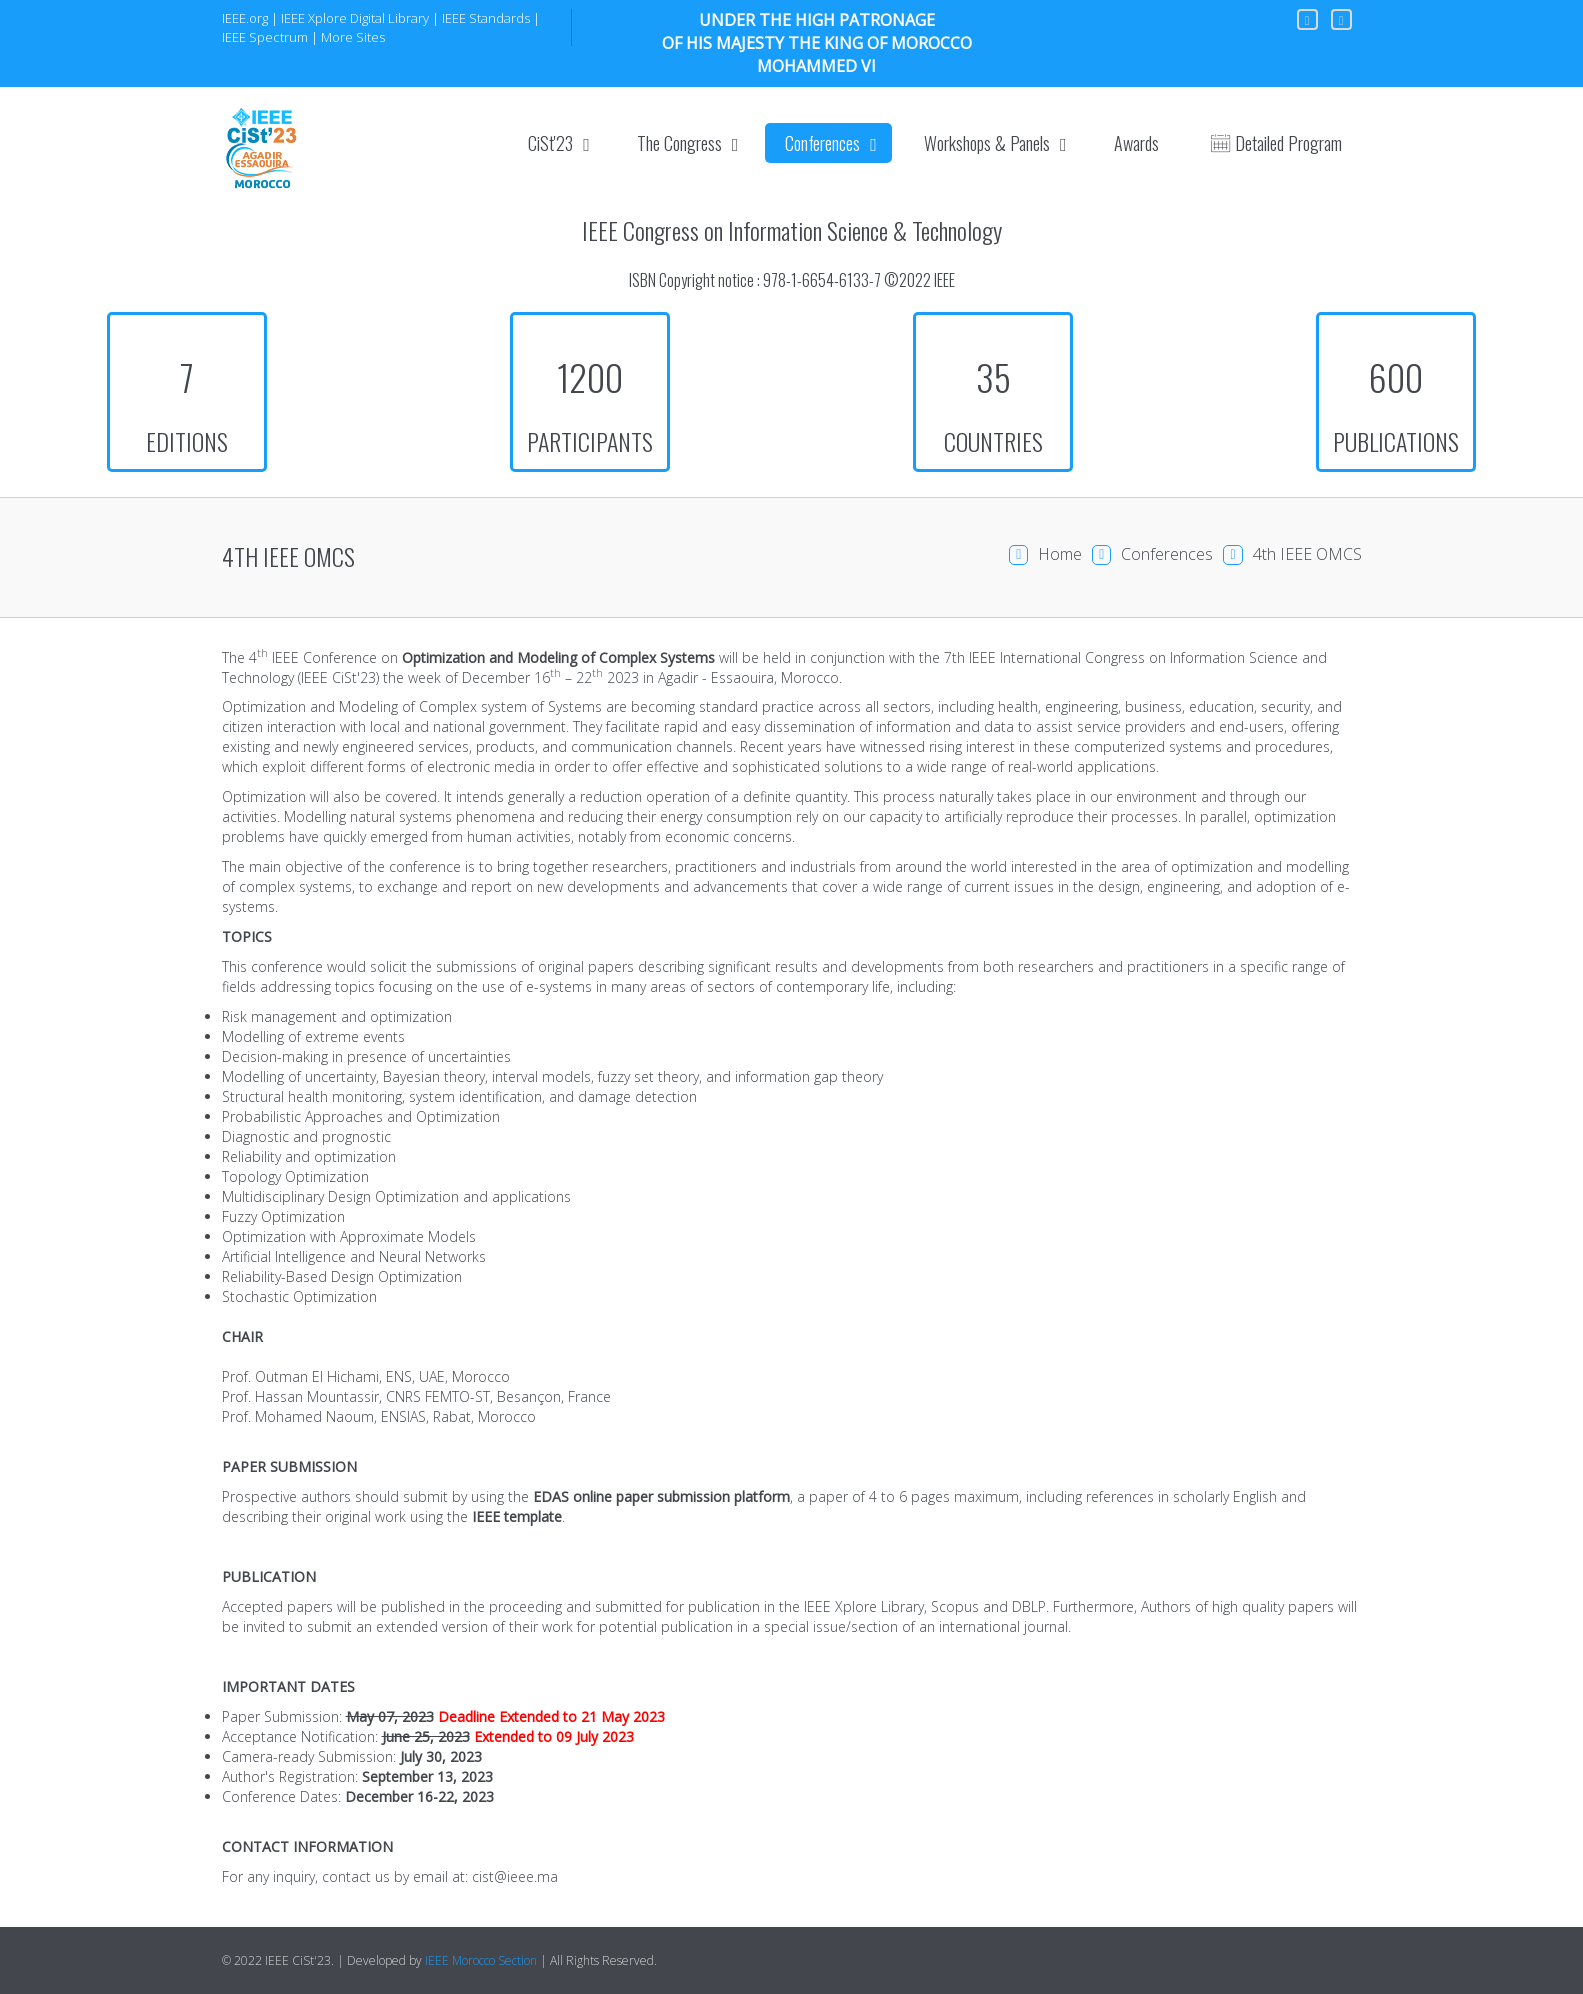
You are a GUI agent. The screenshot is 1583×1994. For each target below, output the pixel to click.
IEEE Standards (486, 18)
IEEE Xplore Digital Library (355, 18)
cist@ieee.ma (515, 1876)
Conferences (1167, 554)
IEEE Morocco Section (481, 1960)
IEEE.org (245, 18)
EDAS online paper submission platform (661, 1496)
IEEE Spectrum (265, 37)
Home (1060, 554)
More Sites (353, 37)
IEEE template (517, 1516)
